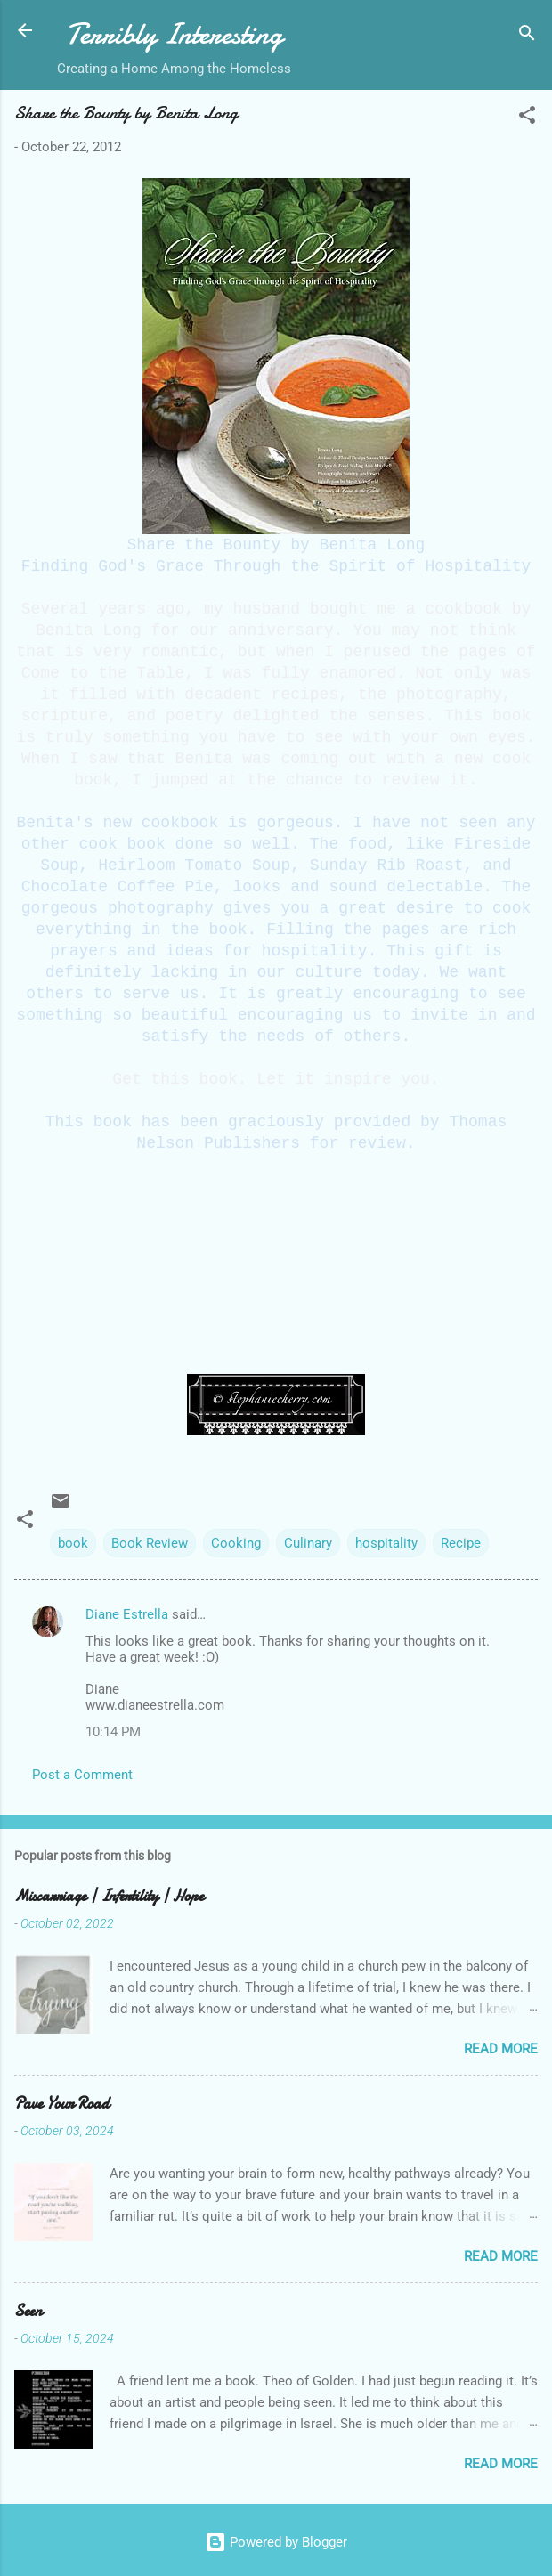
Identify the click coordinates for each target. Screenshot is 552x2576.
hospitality (386, 1543)
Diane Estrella (126, 1614)
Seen (28, 2311)
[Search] (527, 36)
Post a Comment (82, 1775)
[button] (527, 118)
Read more (501, 2049)
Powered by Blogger (276, 2542)
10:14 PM (113, 1732)
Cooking (236, 1543)
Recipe (461, 1543)
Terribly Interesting (174, 34)
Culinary (308, 1543)
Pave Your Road (62, 2103)
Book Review (149, 1543)
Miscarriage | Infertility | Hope (109, 1896)
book (73, 1543)
